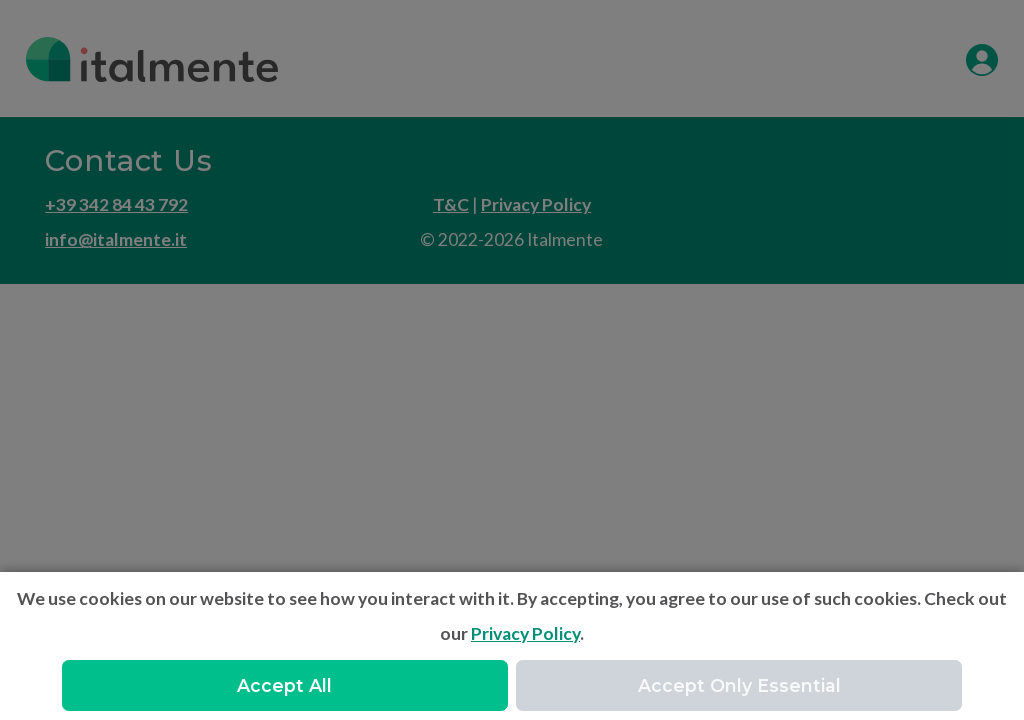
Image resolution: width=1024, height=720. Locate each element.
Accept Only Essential (739, 685)
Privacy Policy (525, 633)
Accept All (284, 685)
